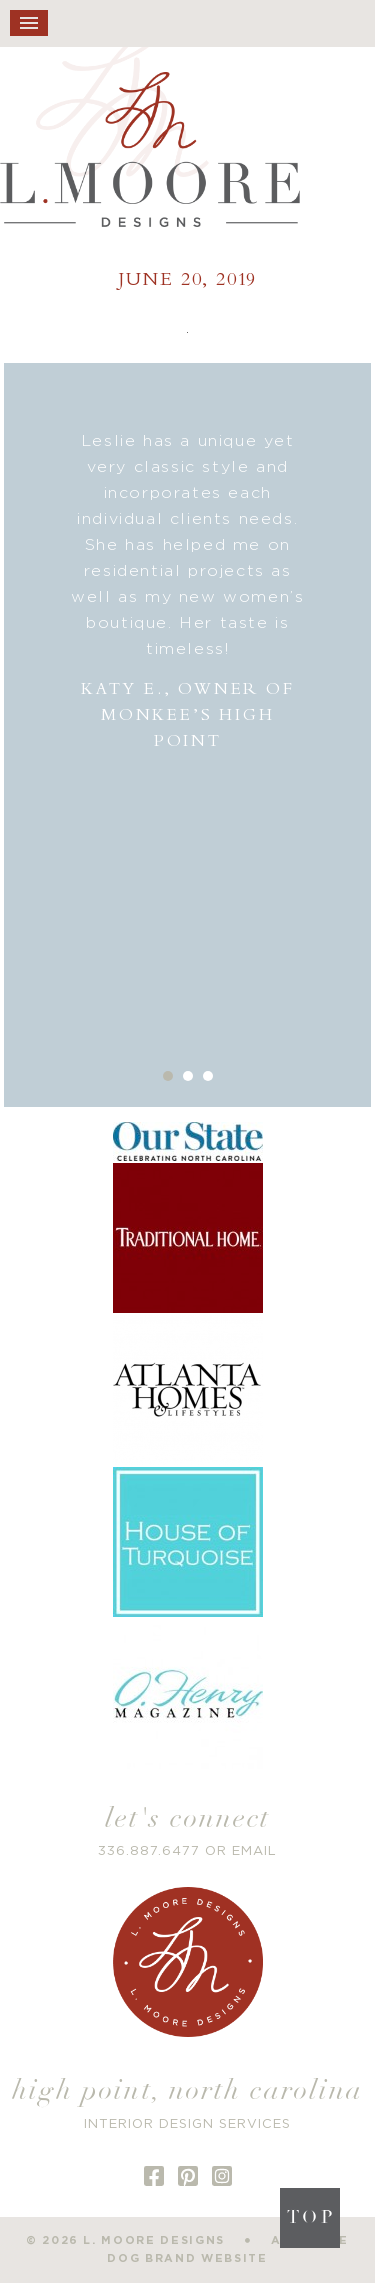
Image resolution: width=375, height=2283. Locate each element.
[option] (188, 591)
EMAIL (254, 1851)
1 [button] (168, 1076)
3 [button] (208, 1076)
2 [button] (188, 1076)
